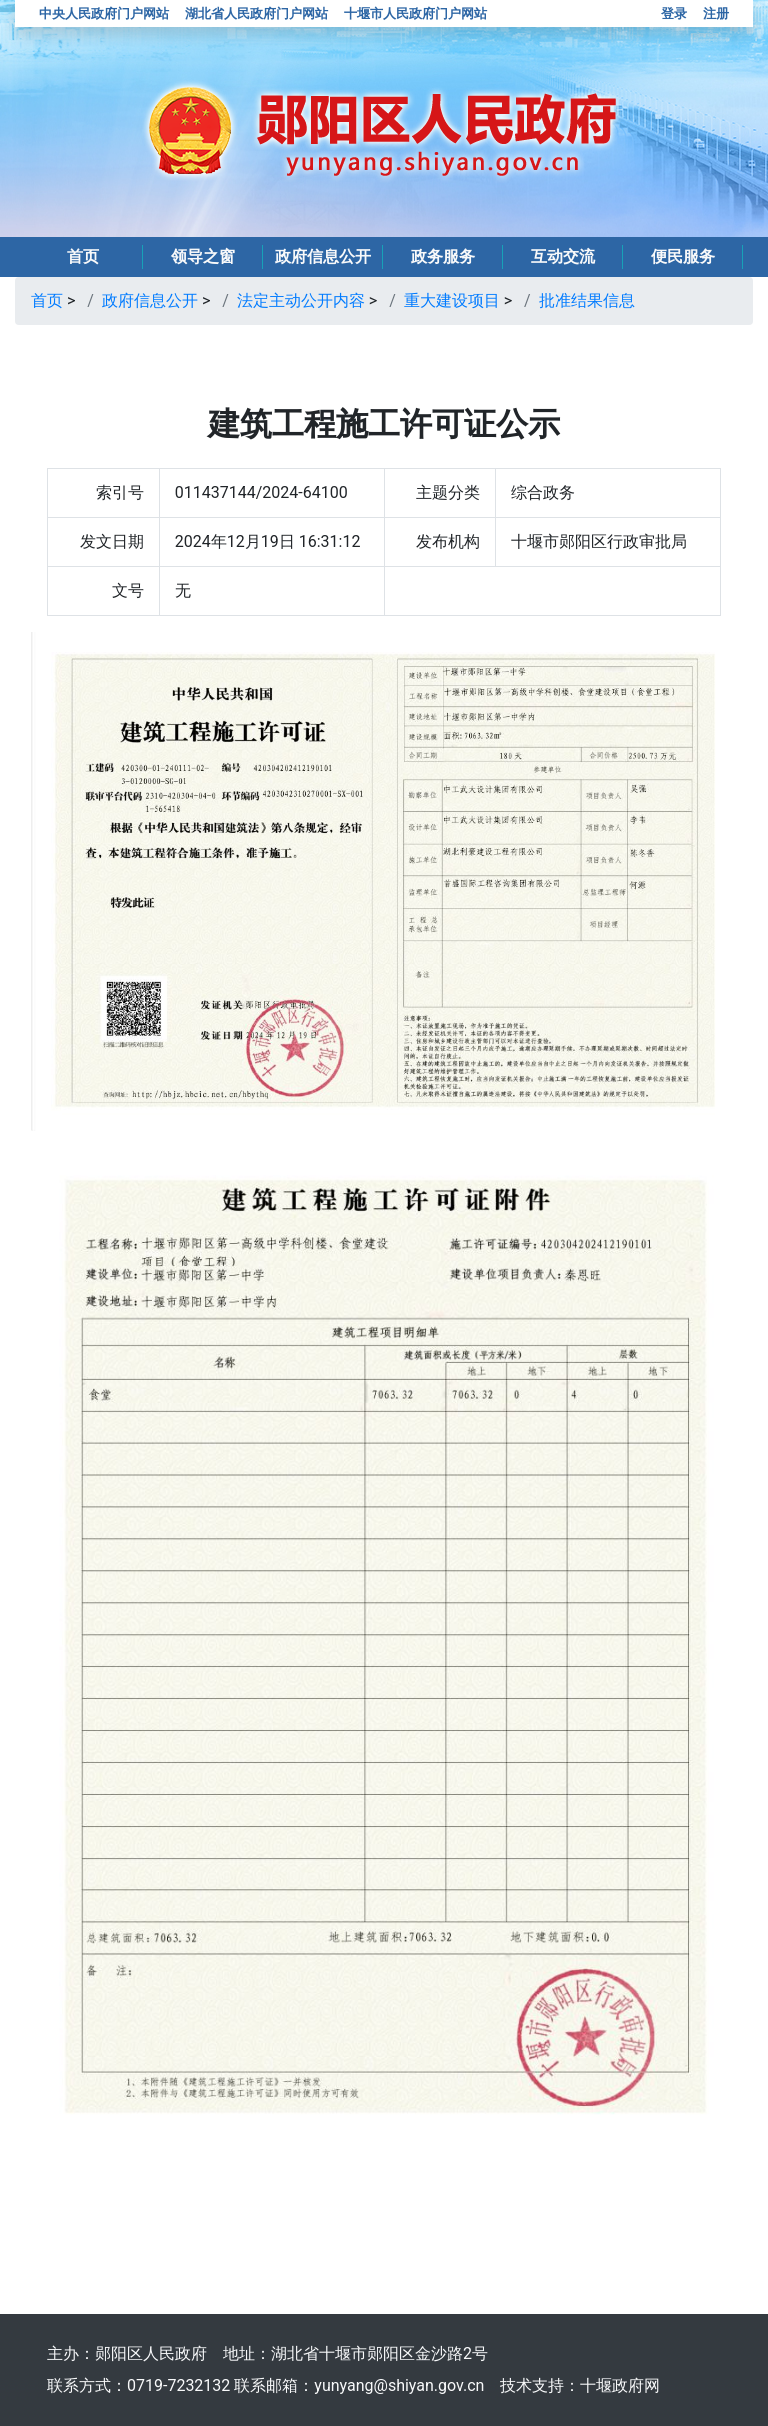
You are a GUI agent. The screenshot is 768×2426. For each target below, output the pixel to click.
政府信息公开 (323, 256)
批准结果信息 (587, 300)
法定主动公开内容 (301, 300)
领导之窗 (203, 256)
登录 (674, 13)
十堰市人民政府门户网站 (415, 13)
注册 (716, 13)
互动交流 (563, 256)
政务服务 (443, 256)
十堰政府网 (620, 2385)
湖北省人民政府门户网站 (256, 13)
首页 (83, 256)
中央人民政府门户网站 (104, 13)
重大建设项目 (452, 300)
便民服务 (683, 256)
